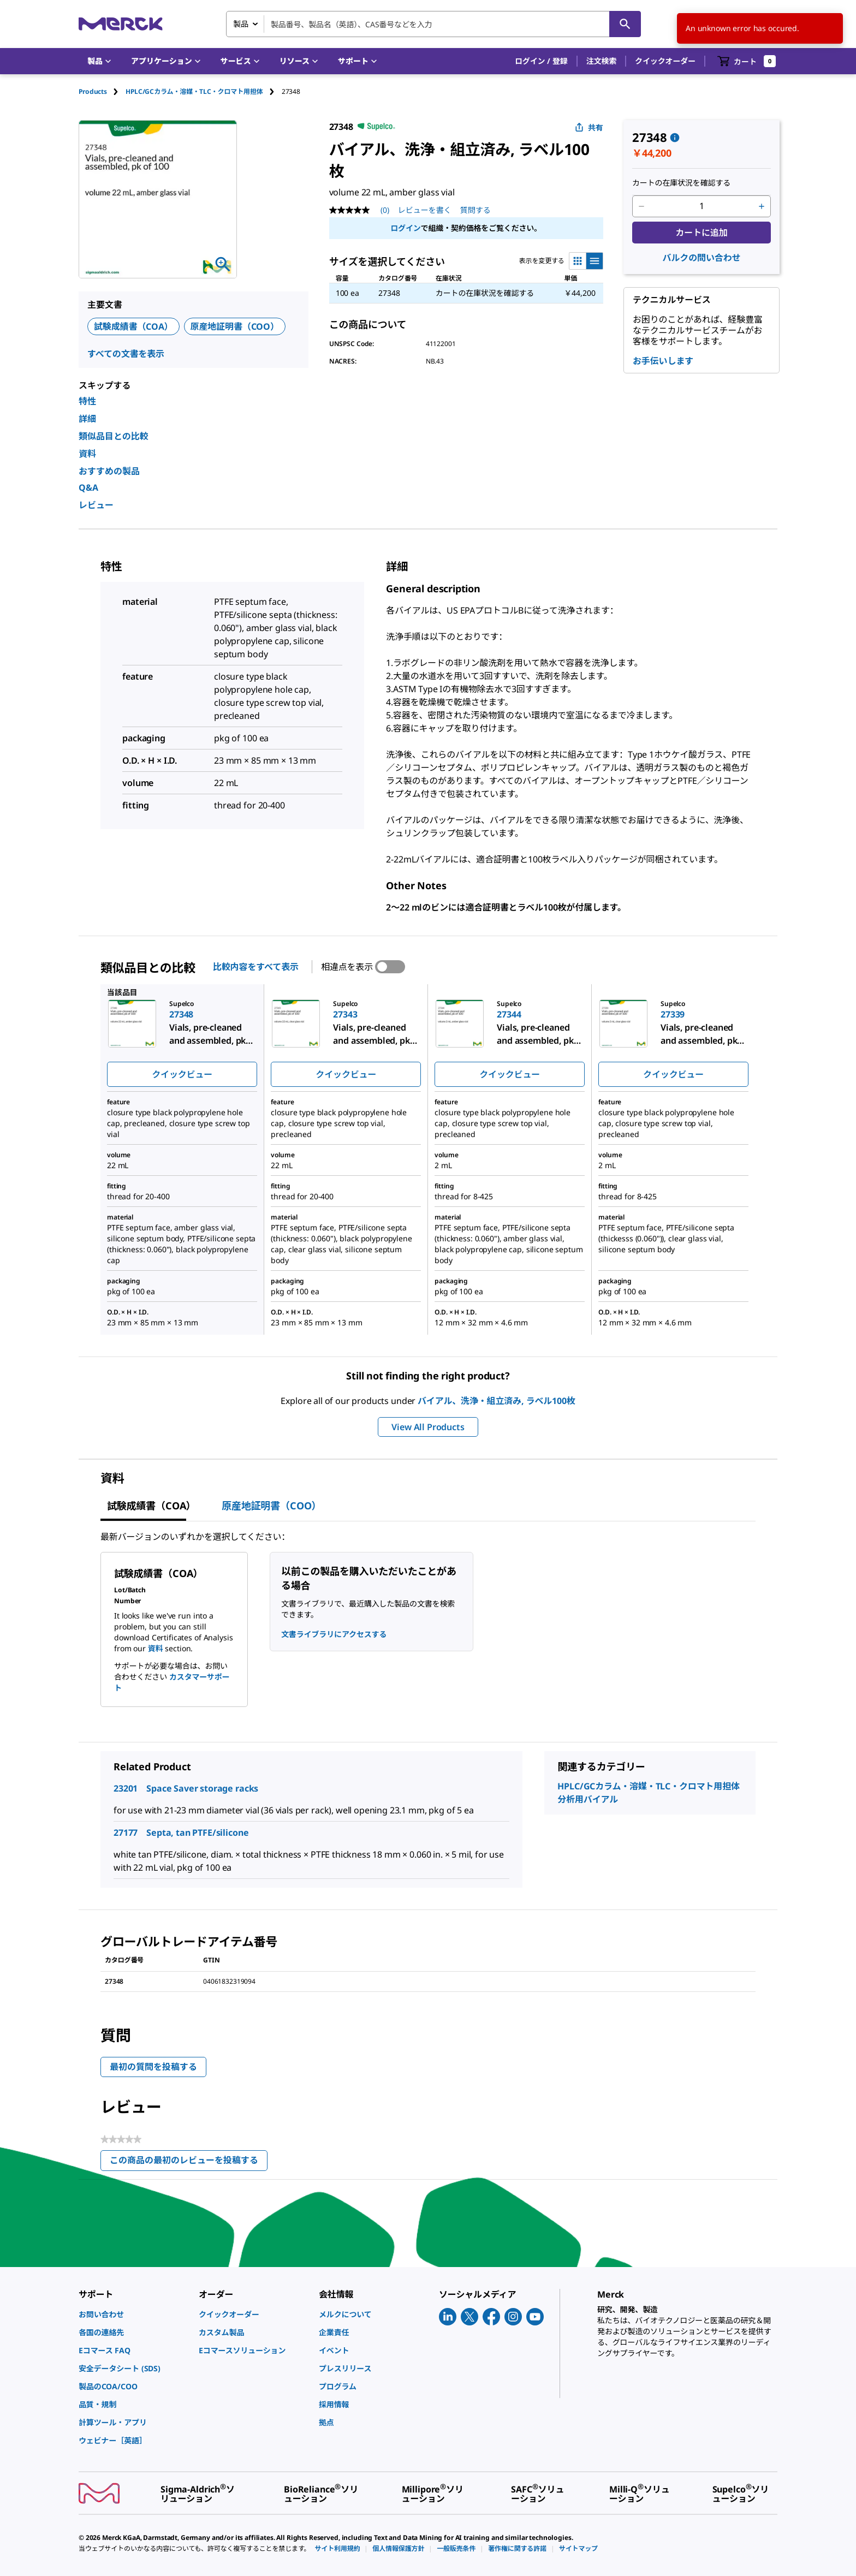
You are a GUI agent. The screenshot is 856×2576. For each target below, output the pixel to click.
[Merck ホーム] (121, 23)
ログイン (405, 228)
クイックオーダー (665, 61)
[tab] (102, 91)
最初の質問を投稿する (153, 2067)
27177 (126, 1833)
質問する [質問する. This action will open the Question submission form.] (475, 210)
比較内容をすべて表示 (256, 966)
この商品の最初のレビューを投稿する (189, 2162)
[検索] (625, 24)
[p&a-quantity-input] (701, 206)
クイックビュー (182, 1074)
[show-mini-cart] (746, 61)
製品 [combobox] (240, 24)
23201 (126, 1788)
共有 (589, 127)
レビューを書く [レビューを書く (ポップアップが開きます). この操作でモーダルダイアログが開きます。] (424, 210)
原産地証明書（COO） (235, 326)
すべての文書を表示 (125, 353)
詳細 (87, 419)
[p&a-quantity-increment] (761, 206)
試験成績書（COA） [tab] (151, 1505)
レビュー (96, 505)
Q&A (88, 487)
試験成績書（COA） (133, 326)
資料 (87, 454)
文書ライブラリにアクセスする (334, 1634)
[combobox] (433, 24)
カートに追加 (701, 233)
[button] (541, 61)
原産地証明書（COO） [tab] (271, 1505)
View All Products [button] (427, 1427)
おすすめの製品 (109, 471)
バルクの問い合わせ (702, 257)
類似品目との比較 (113, 436)
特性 (87, 401)
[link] (133, 2314)
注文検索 (601, 61)
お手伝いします (663, 360)
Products (93, 91)
